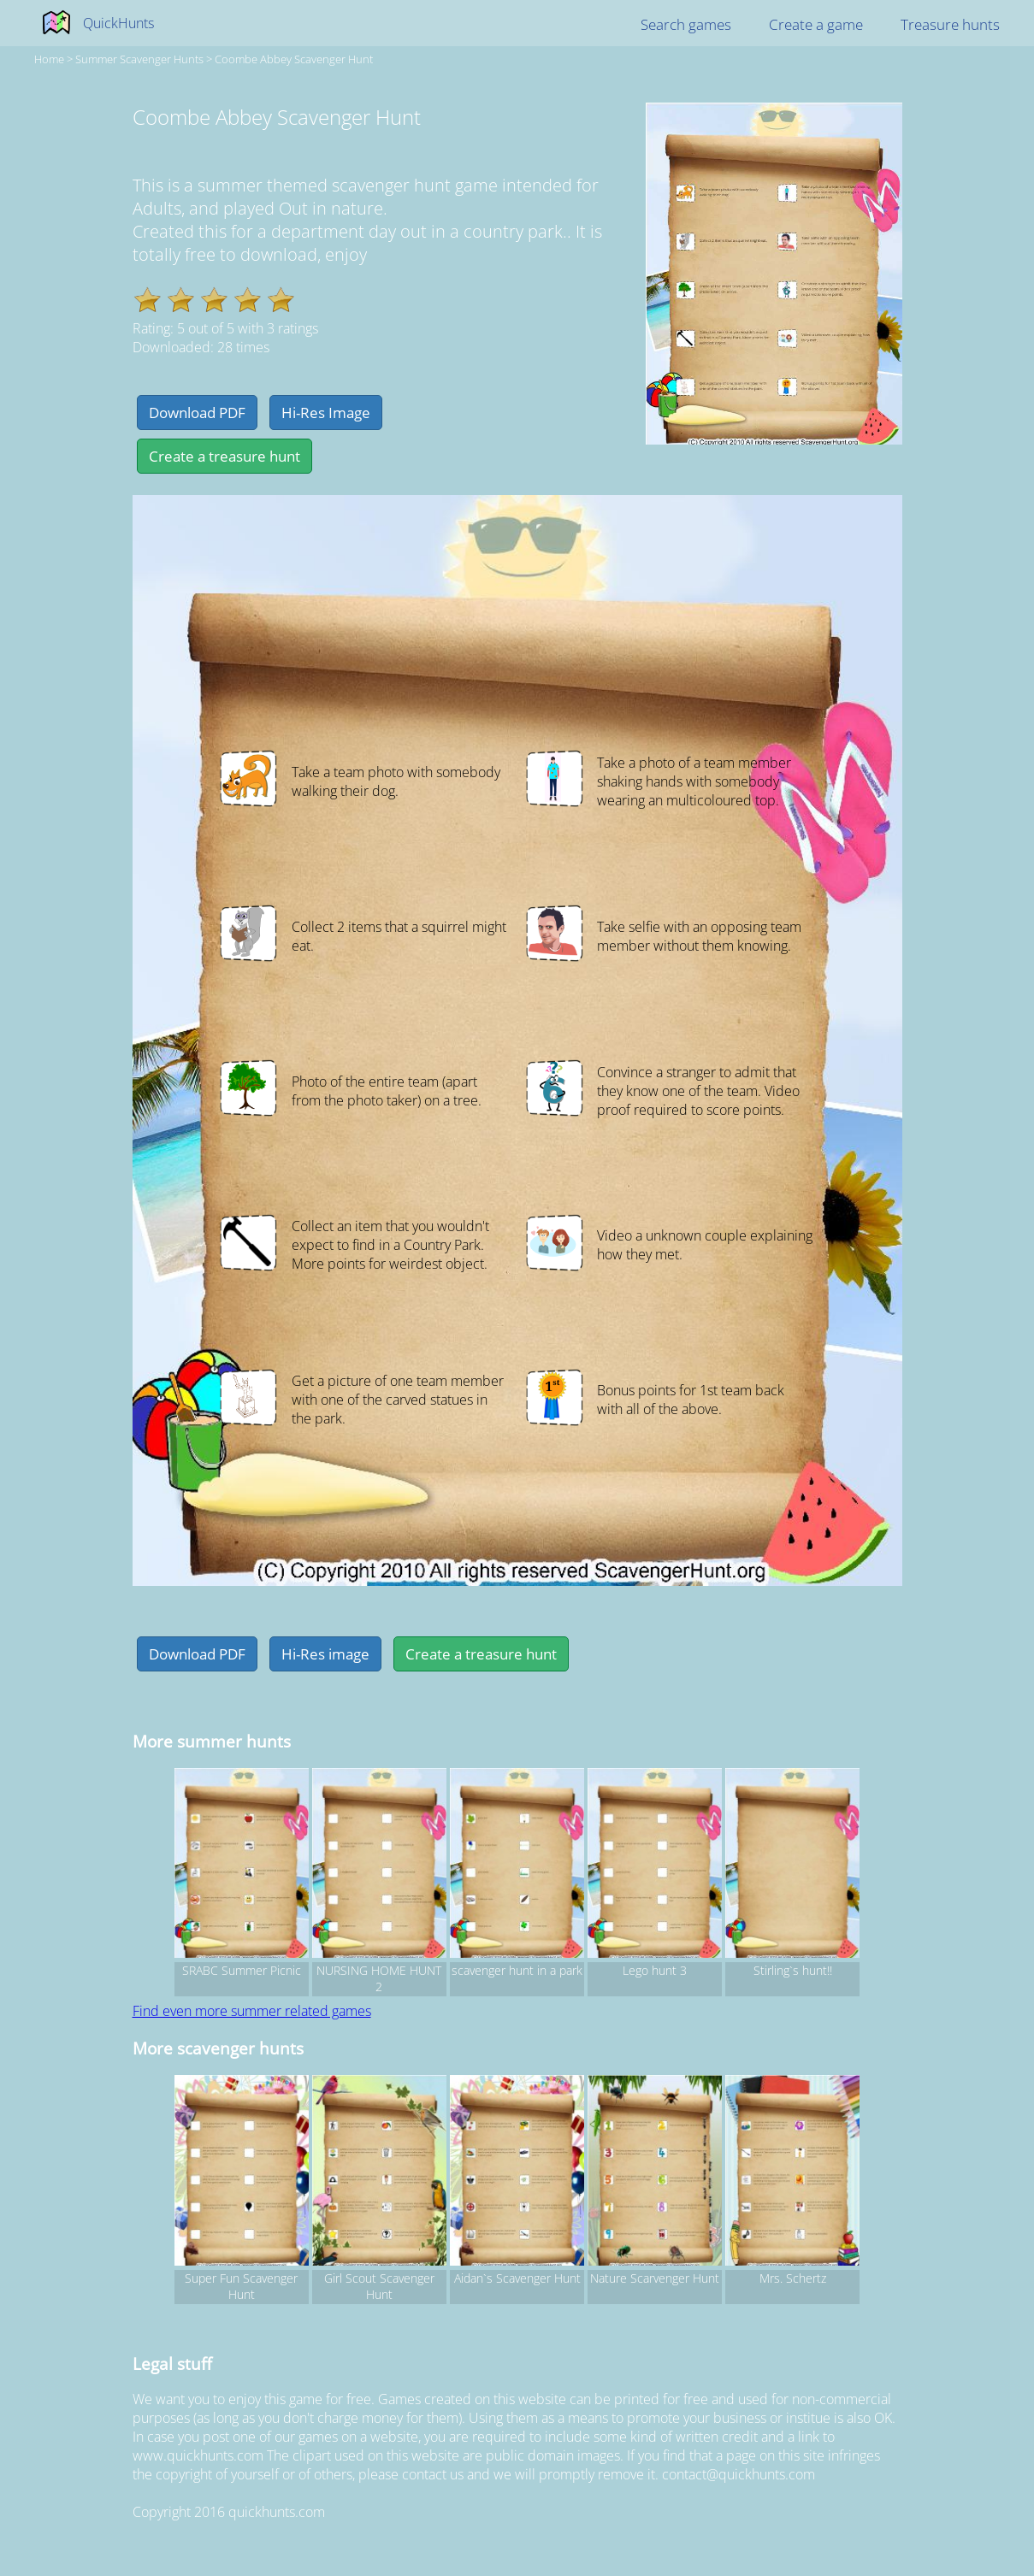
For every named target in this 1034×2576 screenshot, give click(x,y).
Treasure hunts (950, 24)
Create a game (816, 24)
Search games (686, 24)
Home (49, 59)
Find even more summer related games (252, 2010)
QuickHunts (118, 23)
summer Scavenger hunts (139, 59)
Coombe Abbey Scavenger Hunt (294, 59)
